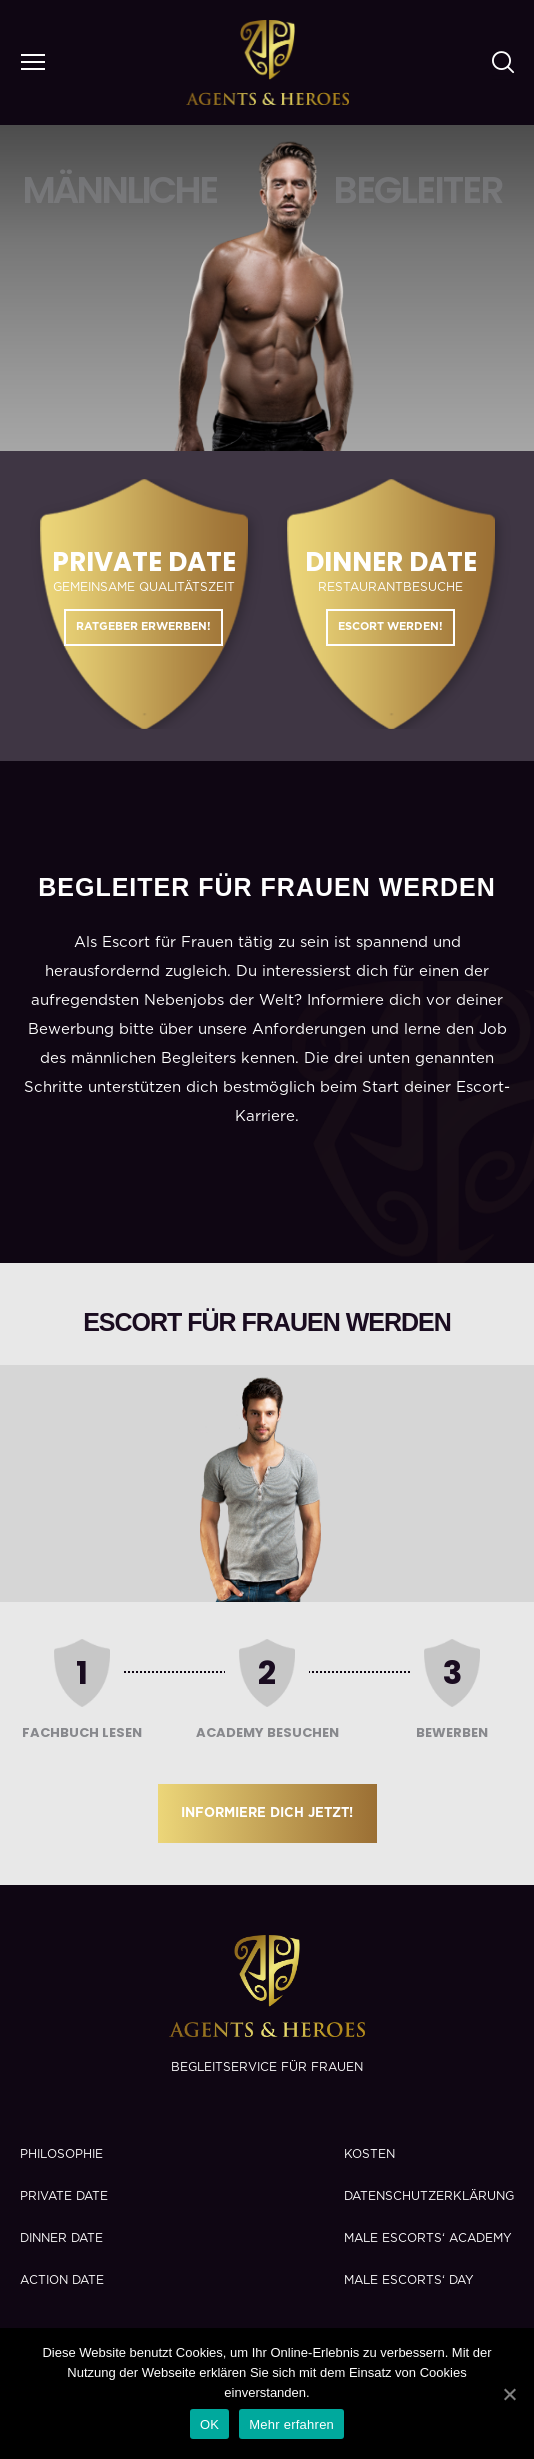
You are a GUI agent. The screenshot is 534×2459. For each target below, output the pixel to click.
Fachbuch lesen (82, 1732)
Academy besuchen (267, 1732)
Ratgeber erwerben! (143, 626)
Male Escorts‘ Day (409, 2280)
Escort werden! (390, 626)
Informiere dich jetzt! (267, 1813)
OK (209, 2424)
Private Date (64, 2196)
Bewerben (452, 1732)
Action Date (62, 2280)
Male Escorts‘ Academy (428, 2238)
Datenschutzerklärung (429, 2196)
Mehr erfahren (291, 2424)
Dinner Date (61, 2238)
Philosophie (61, 2154)
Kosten (369, 2154)
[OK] (509, 2394)
